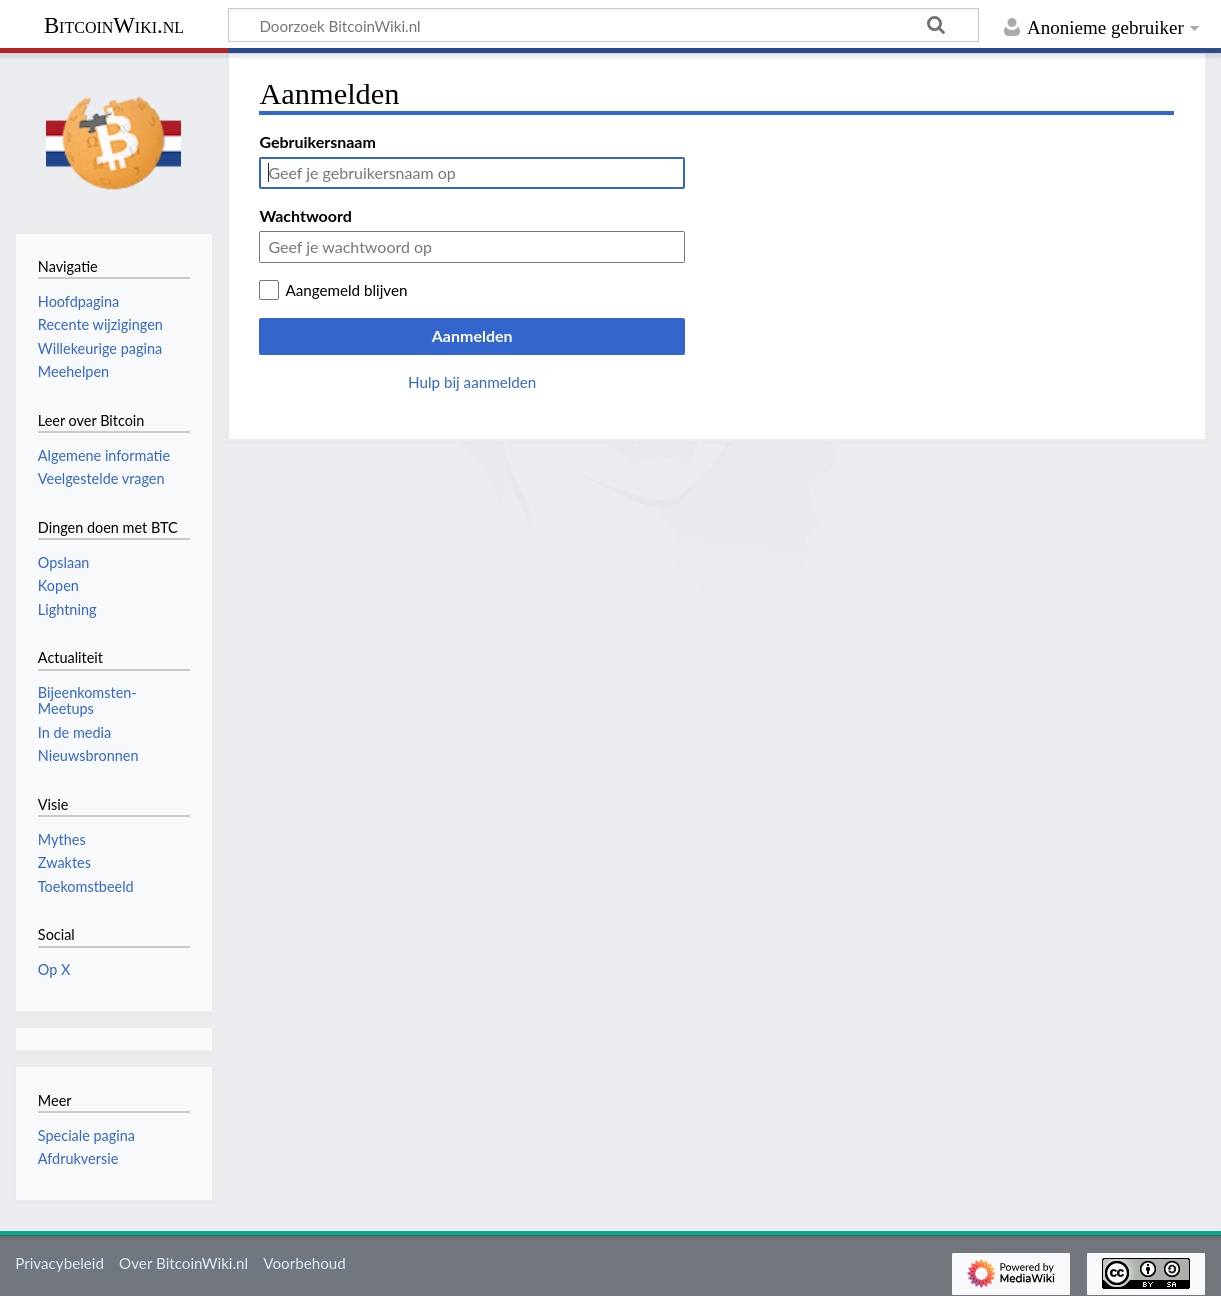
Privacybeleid (59, 1263)
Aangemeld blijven (346, 290)
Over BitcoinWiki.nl (183, 1263)
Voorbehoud (304, 1263)
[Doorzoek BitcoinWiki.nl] (603, 25)
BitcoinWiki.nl (114, 25)
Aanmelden (472, 335)
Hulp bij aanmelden (472, 382)
